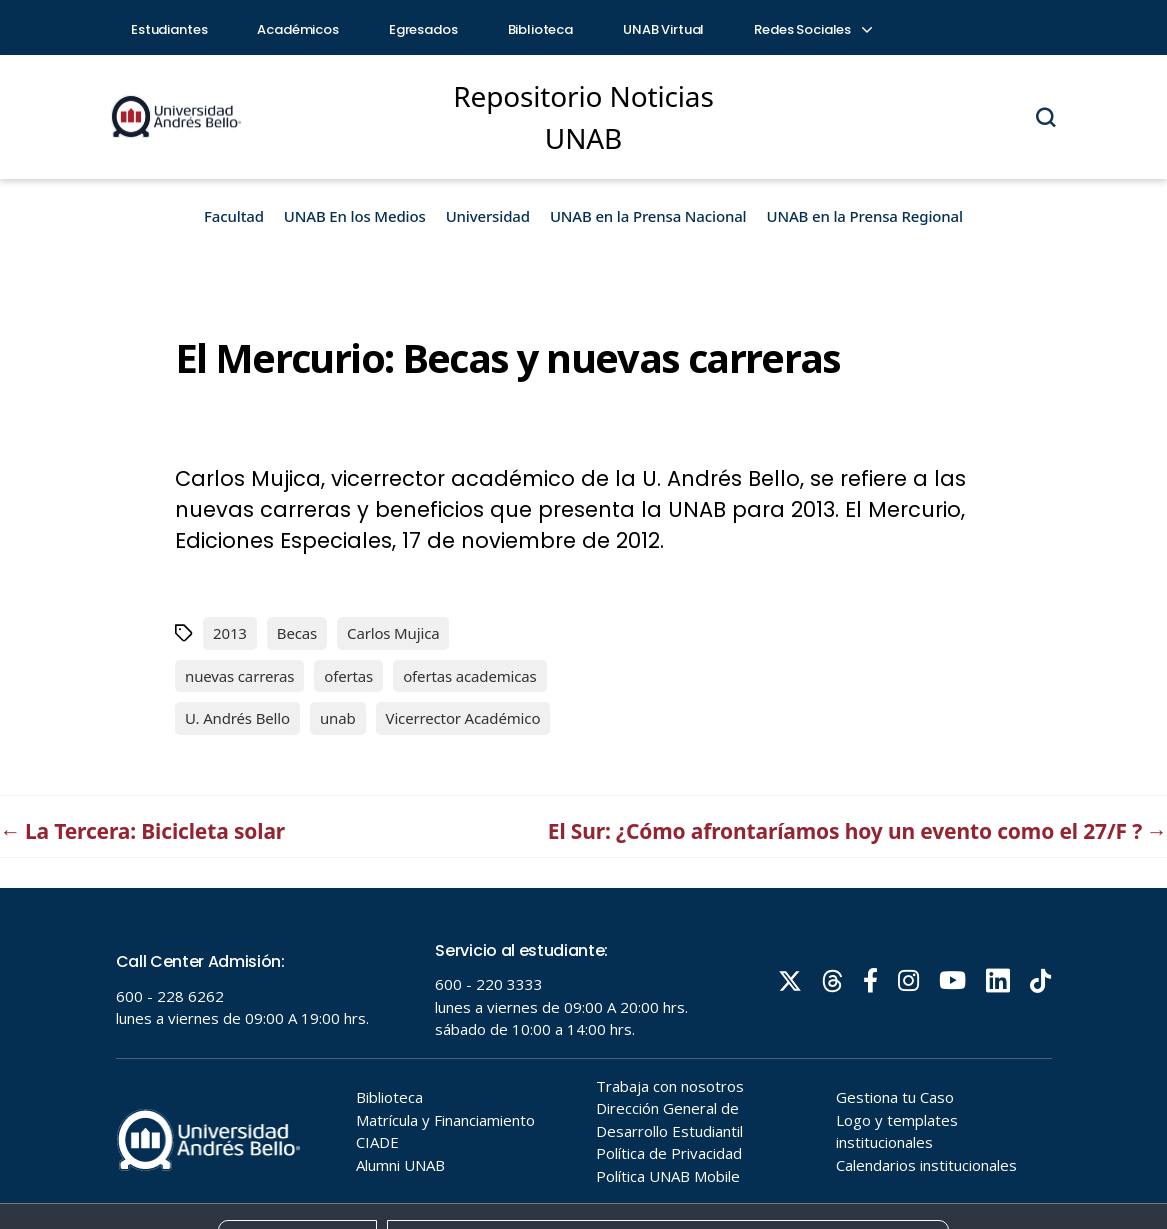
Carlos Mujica (393, 633)
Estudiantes (169, 29)
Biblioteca (541, 29)
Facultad (234, 216)
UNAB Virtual (663, 29)
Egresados (423, 29)
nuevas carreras (239, 676)
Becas (297, 633)
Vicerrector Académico (463, 718)
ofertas (348, 676)
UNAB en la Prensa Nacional (648, 216)
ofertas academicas (470, 676)
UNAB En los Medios (355, 216)
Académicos (298, 29)
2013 (230, 633)
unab (338, 718)
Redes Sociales (812, 29)
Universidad (488, 216)
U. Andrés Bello (237, 718)
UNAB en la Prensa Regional (865, 216)
